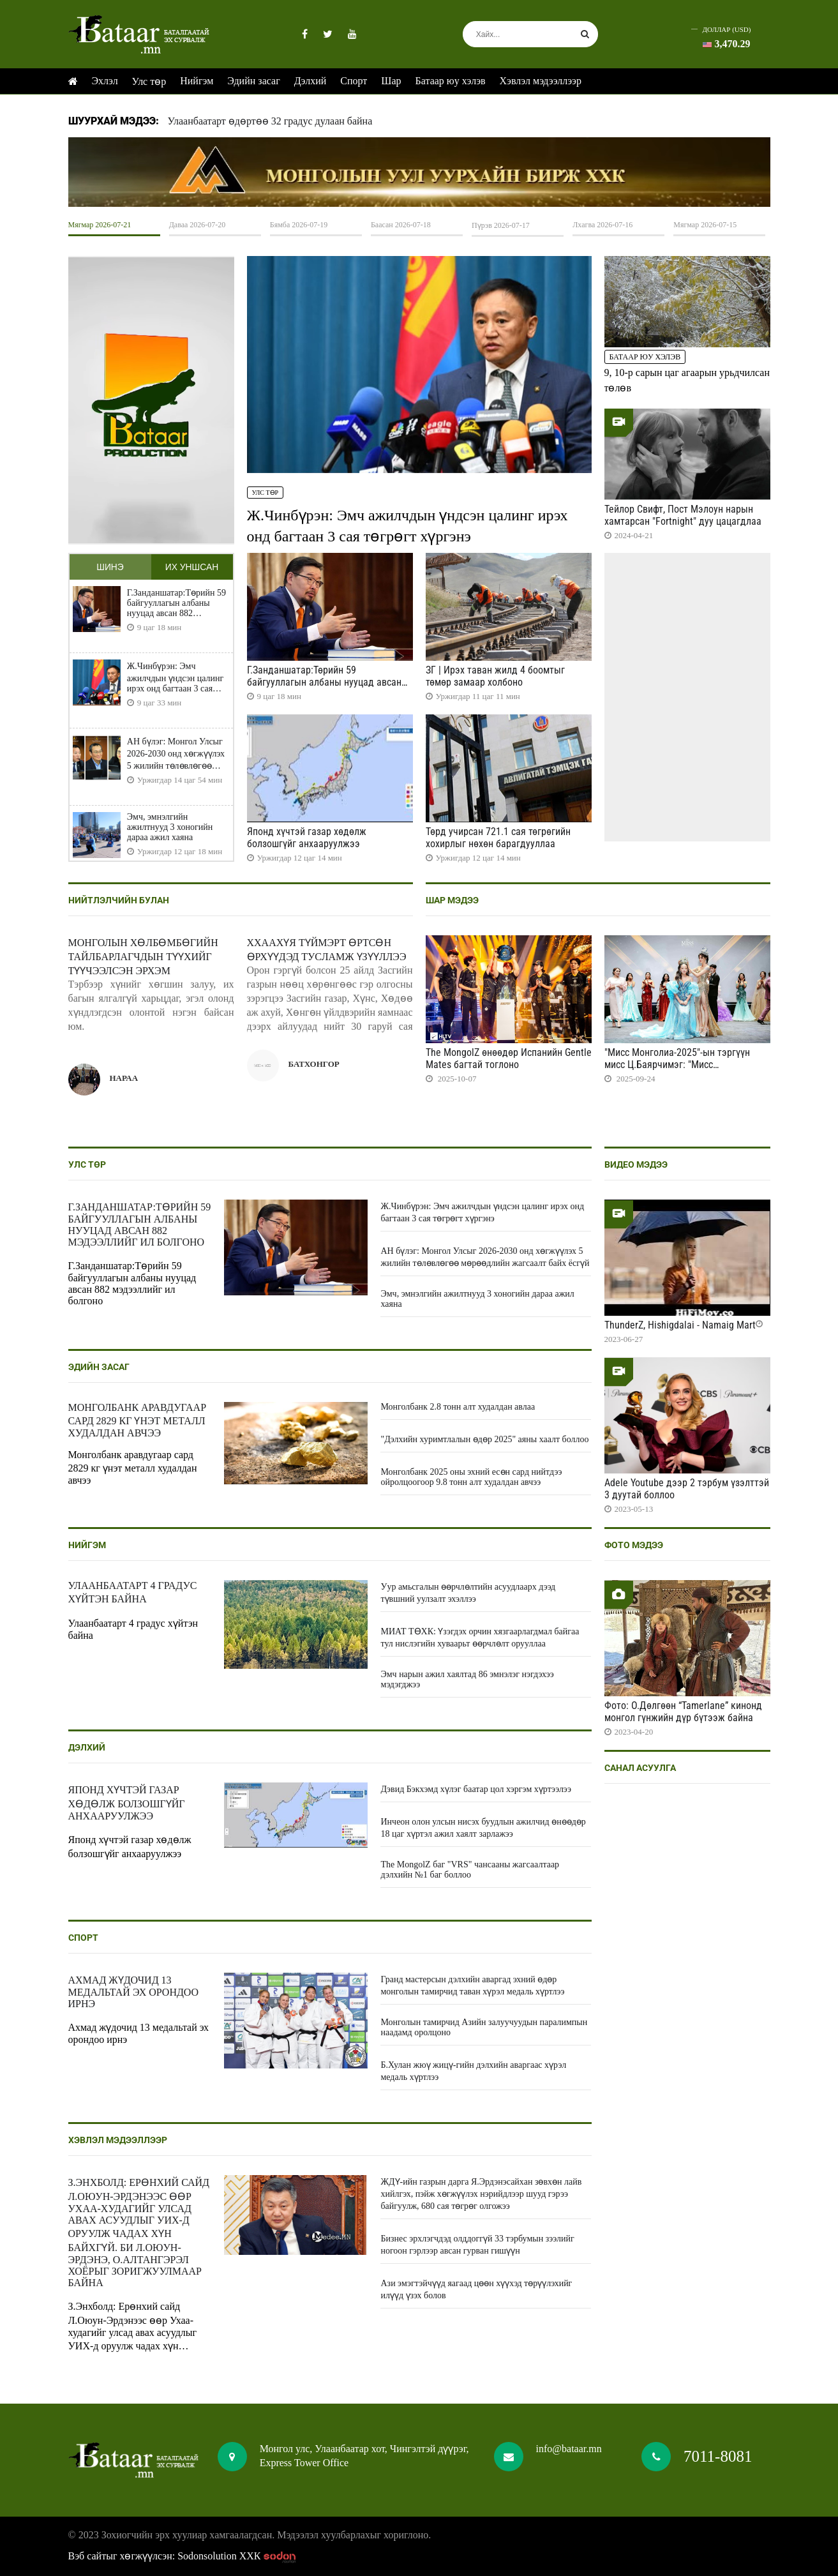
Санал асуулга (640, 1768)
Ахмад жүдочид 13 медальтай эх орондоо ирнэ (133, 1992)
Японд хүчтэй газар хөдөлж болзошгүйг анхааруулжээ (306, 837)
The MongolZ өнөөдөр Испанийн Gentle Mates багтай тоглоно (509, 1058)
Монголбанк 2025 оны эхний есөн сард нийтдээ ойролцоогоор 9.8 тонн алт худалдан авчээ (471, 1477)
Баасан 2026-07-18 (401, 224)
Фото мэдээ (633, 1545)
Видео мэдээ (636, 1164)
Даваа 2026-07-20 (197, 224)
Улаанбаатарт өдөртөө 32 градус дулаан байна (270, 121)
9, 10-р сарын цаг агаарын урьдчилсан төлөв (687, 380)
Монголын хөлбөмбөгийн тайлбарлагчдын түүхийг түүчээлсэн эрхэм (143, 956)
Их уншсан (191, 567)
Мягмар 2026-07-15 (705, 224)
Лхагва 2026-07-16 (602, 224)
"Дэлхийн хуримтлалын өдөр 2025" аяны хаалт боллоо (484, 1439)
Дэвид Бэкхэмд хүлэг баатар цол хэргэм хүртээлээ (475, 1789)
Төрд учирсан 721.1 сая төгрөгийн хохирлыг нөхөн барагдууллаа (498, 837)
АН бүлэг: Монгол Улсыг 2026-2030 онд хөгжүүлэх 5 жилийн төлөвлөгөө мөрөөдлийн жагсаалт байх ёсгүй (176, 754)
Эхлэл (105, 80)
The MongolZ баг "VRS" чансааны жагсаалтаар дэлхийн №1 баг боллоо (469, 1869)
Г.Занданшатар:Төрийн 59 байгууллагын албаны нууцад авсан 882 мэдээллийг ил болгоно (176, 603)
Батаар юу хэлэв (450, 80)
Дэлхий (310, 80)
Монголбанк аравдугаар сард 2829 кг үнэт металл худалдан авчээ (137, 1420)
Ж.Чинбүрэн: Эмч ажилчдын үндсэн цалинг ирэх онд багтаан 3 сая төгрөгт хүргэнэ (175, 677)
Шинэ (110, 567)
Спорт (353, 80)
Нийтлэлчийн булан (118, 900)
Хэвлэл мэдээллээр (540, 80)
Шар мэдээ (452, 900)
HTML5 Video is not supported (419, 172)
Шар (391, 80)
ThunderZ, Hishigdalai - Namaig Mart (680, 1325)
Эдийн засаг (253, 80)
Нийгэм (196, 80)
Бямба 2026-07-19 (298, 224)
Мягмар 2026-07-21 (99, 224)
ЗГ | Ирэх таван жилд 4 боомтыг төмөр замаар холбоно (495, 676)
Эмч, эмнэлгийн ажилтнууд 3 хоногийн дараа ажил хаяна (170, 827)
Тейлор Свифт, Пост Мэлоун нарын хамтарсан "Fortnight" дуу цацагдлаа (682, 515)
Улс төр (149, 81)
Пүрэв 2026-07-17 (501, 225)
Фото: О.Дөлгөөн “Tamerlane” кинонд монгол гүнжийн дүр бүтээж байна (683, 1711)
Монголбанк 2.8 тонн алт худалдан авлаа (457, 1407)
